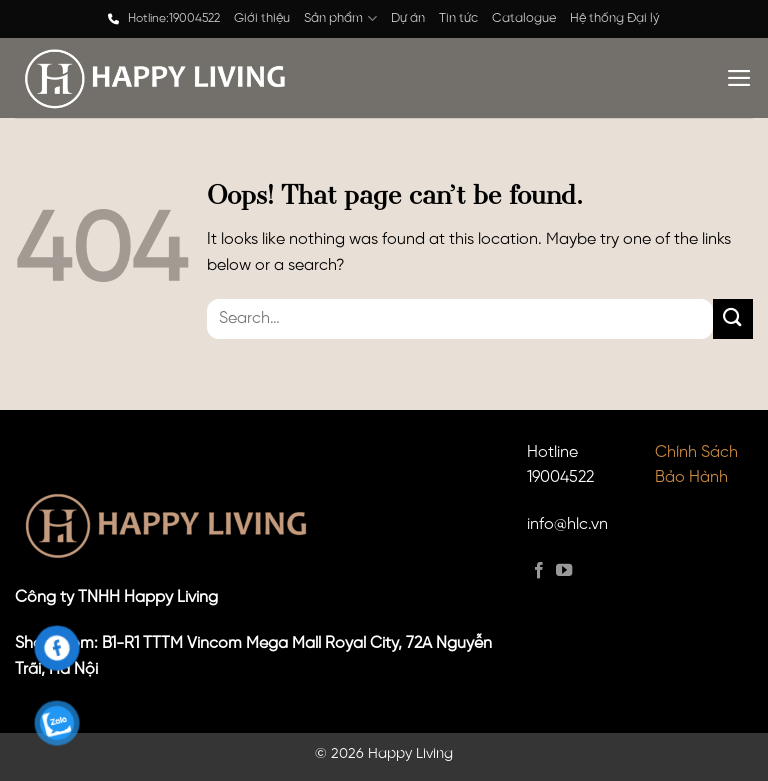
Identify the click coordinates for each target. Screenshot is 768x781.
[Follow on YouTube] (564, 571)
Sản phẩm (340, 18)
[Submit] (733, 318)
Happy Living (410, 754)
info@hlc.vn (567, 524)
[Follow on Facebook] (539, 571)
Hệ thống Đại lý (615, 18)
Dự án (408, 18)
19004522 (560, 477)
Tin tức (458, 18)
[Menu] (739, 78)
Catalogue (524, 18)
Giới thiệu (262, 18)
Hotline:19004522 (174, 18)
